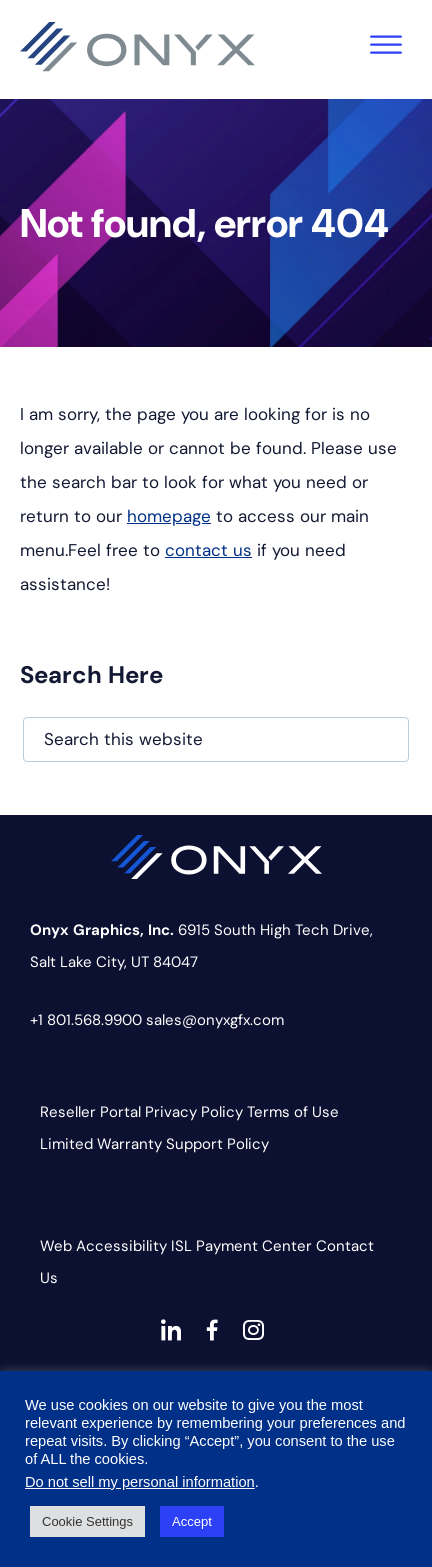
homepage (169, 516)
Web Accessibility (103, 1246)
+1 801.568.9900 (86, 1020)
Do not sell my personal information (140, 1482)
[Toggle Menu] (386, 44)
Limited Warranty (101, 1144)
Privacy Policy (194, 1112)
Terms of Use (293, 1112)
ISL (181, 1246)
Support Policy (217, 1144)
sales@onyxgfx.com (215, 1020)
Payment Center (254, 1246)
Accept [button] (192, 1521)
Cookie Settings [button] (87, 1521)
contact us (208, 550)
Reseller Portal (90, 1112)
